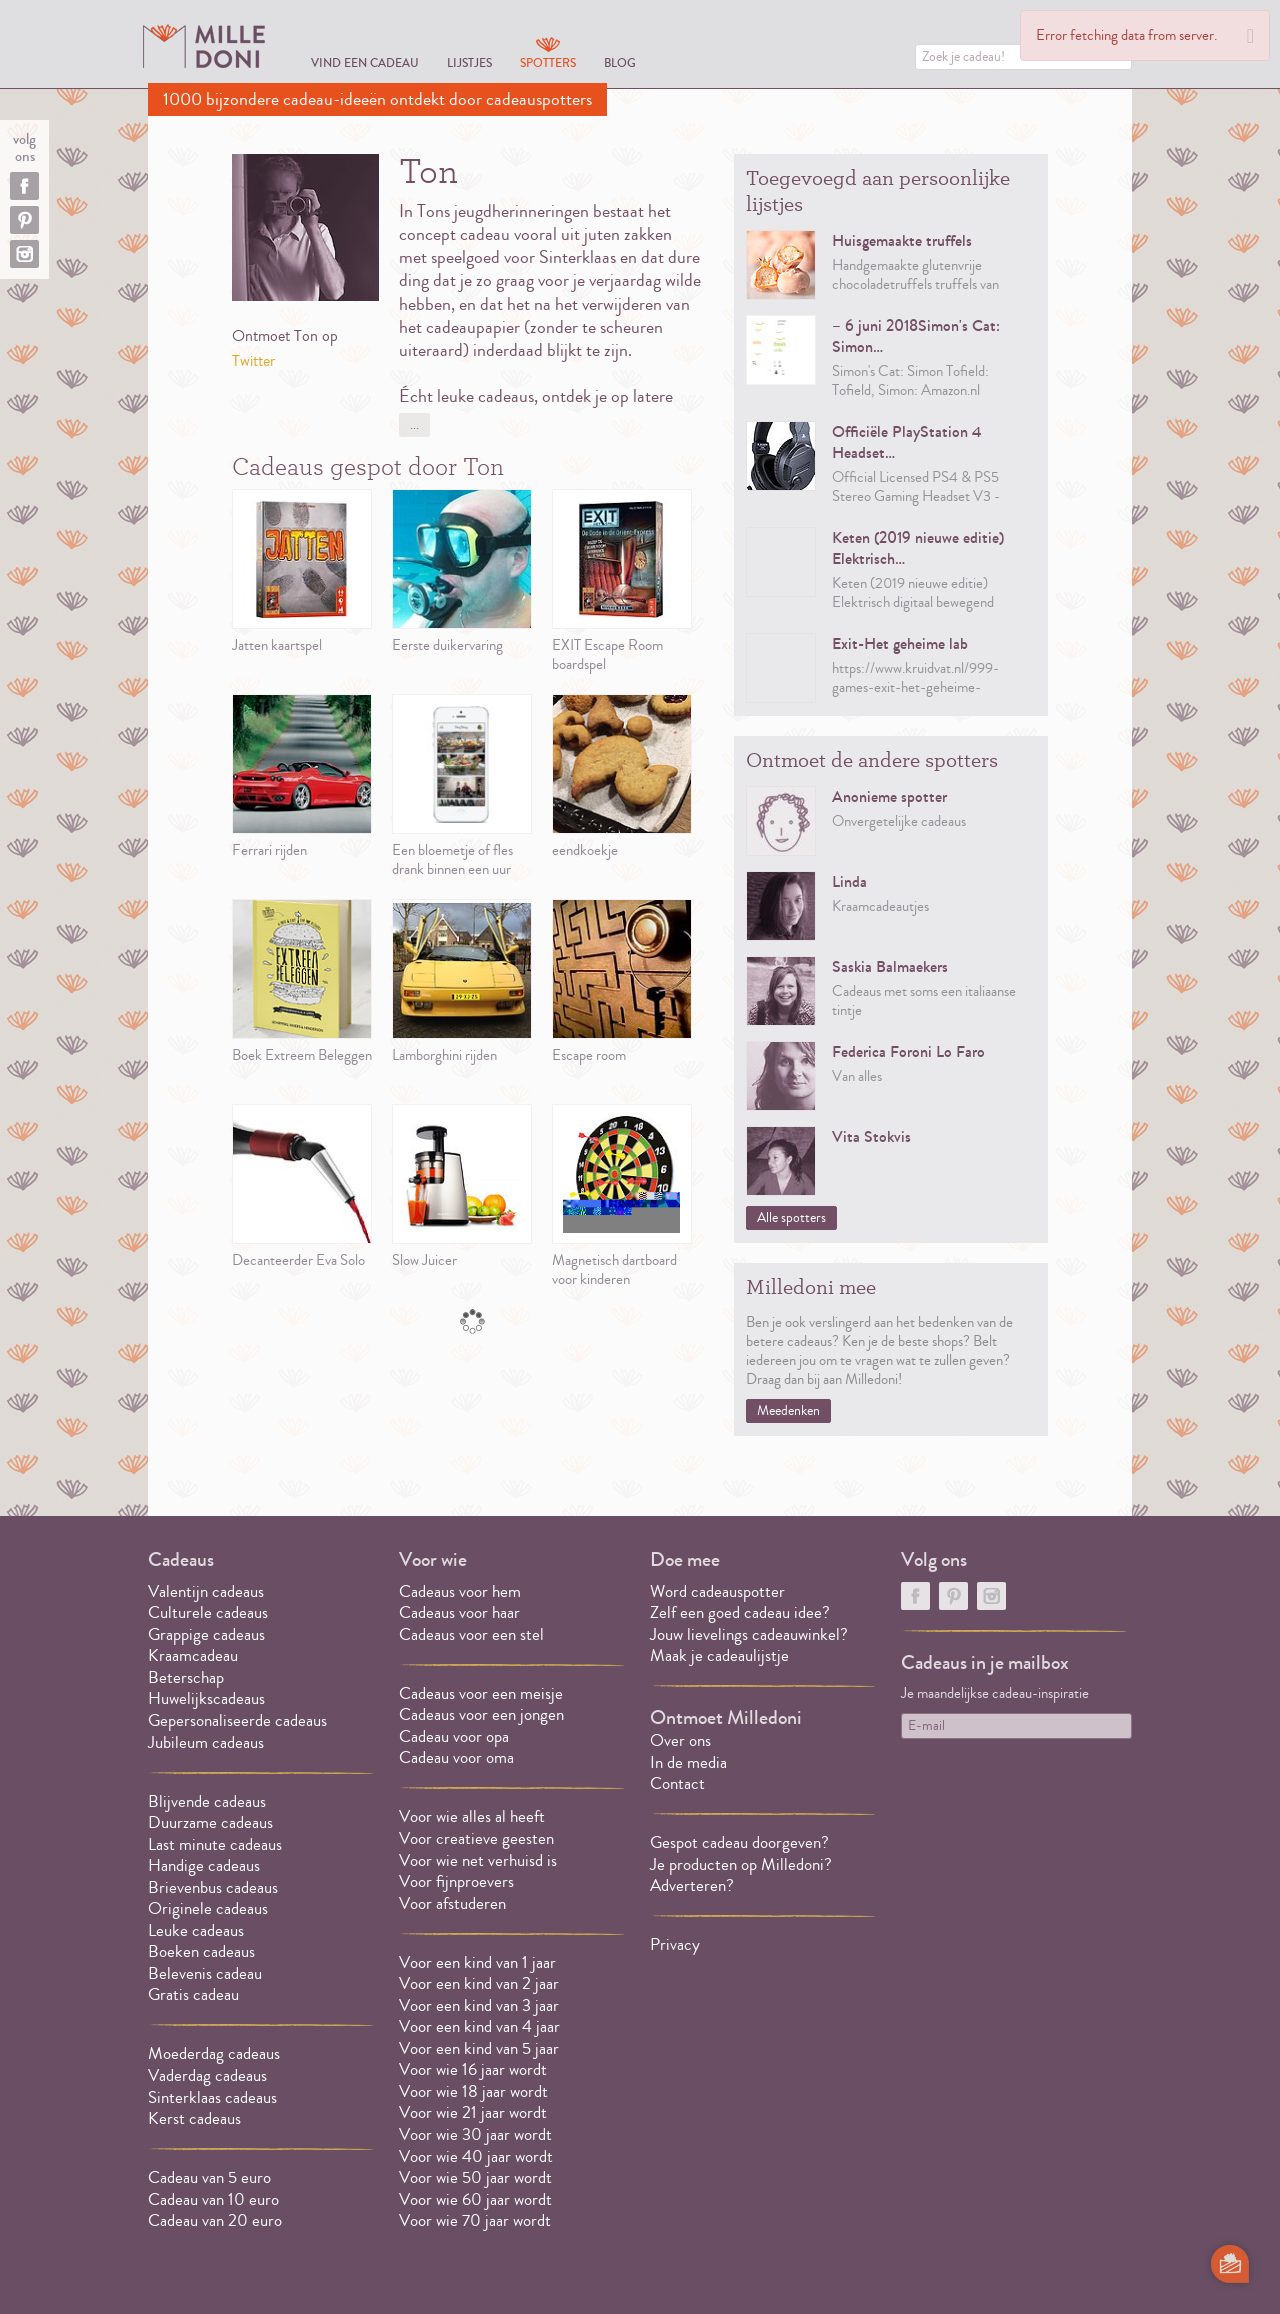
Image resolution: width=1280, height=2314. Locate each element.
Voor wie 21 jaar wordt (473, 2112)
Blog (620, 62)
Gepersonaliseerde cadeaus (237, 1720)
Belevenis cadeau (205, 1973)
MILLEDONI (204, 46)
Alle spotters (791, 1218)
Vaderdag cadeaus (207, 2075)
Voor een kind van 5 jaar (479, 2048)
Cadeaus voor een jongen (483, 1714)
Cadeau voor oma (456, 1757)
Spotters (548, 62)
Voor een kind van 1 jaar (477, 1962)
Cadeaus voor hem (460, 1591)
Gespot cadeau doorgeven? (739, 1842)
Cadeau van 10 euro (213, 2199)
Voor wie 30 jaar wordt (475, 2134)
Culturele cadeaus (208, 1612)
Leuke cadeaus (196, 1930)
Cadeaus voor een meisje (481, 1693)
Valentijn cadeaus (206, 1591)
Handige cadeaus (204, 1865)
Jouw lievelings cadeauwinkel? (749, 1634)
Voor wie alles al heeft (472, 1816)
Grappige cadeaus (206, 1634)
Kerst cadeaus (194, 2118)
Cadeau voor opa (454, 1736)
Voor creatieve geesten (476, 1838)
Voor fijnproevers (456, 1881)
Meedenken (788, 1411)
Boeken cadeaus (201, 1951)
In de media (688, 1762)
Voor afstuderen (452, 1903)
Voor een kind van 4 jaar (479, 2026)
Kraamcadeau (193, 1655)
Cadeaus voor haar (459, 1612)
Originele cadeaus (208, 1908)
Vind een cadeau (365, 62)
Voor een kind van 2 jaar (479, 1983)
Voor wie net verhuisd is (478, 1860)
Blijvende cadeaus (207, 1801)
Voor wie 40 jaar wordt (476, 2156)
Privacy (675, 1944)
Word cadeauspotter (717, 1591)
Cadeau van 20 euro (215, 2220)
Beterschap (186, 1677)
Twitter (253, 361)
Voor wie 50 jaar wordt (475, 2177)
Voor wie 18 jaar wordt (473, 2091)
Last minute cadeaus (215, 1844)
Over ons (680, 1740)
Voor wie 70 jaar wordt (475, 2220)
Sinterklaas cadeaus (212, 2097)
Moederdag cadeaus (214, 2053)
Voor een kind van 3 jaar (479, 2005)
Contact (677, 1783)
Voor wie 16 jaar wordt (473, 2069)
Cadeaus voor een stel (471, 1634)
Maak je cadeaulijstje (719, 1655)
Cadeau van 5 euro (209, 2177)
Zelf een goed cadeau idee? (740, 1612)
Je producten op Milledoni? (741, 1864)
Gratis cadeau (193, 1994)
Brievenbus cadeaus (213, 1887)
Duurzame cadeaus (210, 1822)
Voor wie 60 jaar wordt (475, 2199)
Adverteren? (692, 1885)
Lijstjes (469, 62)
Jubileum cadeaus (206, 1742)
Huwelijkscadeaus (206, 1698)
